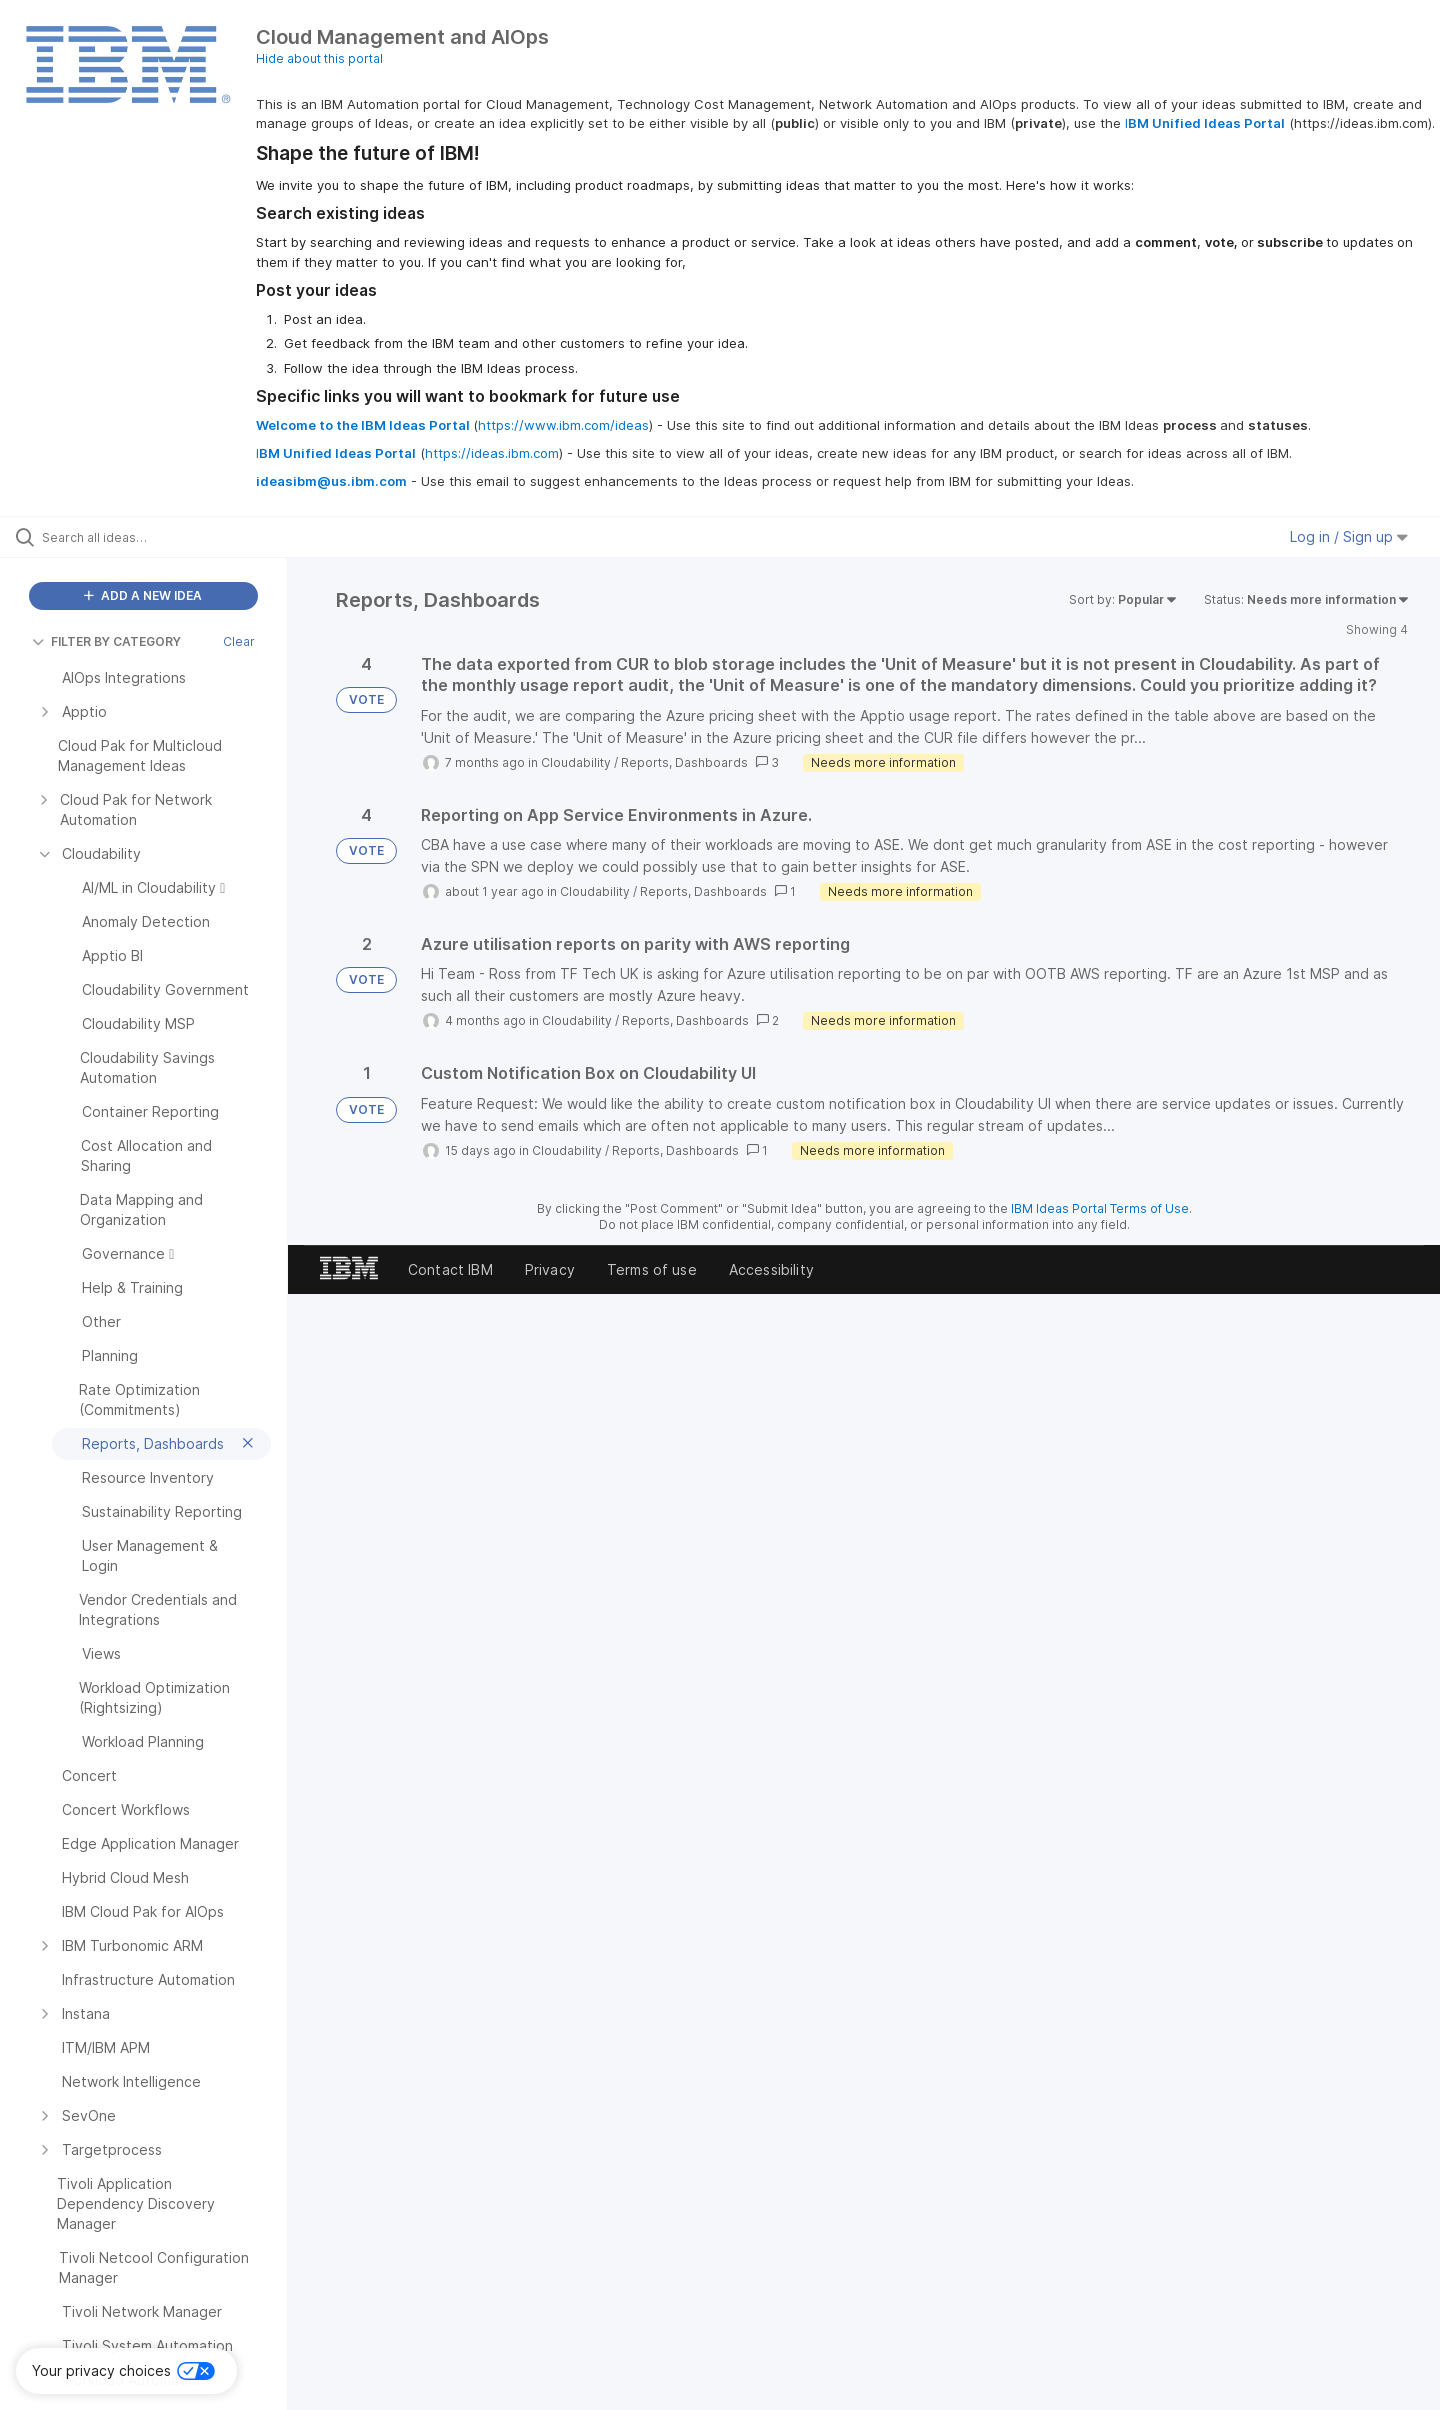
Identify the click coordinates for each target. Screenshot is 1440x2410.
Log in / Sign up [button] (1349, 536)
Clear (239, 641)
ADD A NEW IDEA (143, 595)
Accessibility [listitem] (771, 1269)
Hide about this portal (319, 58)
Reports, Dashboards (684, 762)
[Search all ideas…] (169, 537)
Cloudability (576, 762)
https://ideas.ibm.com (492, 453)
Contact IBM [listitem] (450, 1269)
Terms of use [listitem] (652, 1269)
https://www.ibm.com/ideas (563, 425)
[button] (126, 2371)
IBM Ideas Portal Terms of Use (1100, 1208)
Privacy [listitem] (550, 1269)
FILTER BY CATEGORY (106, 641)
